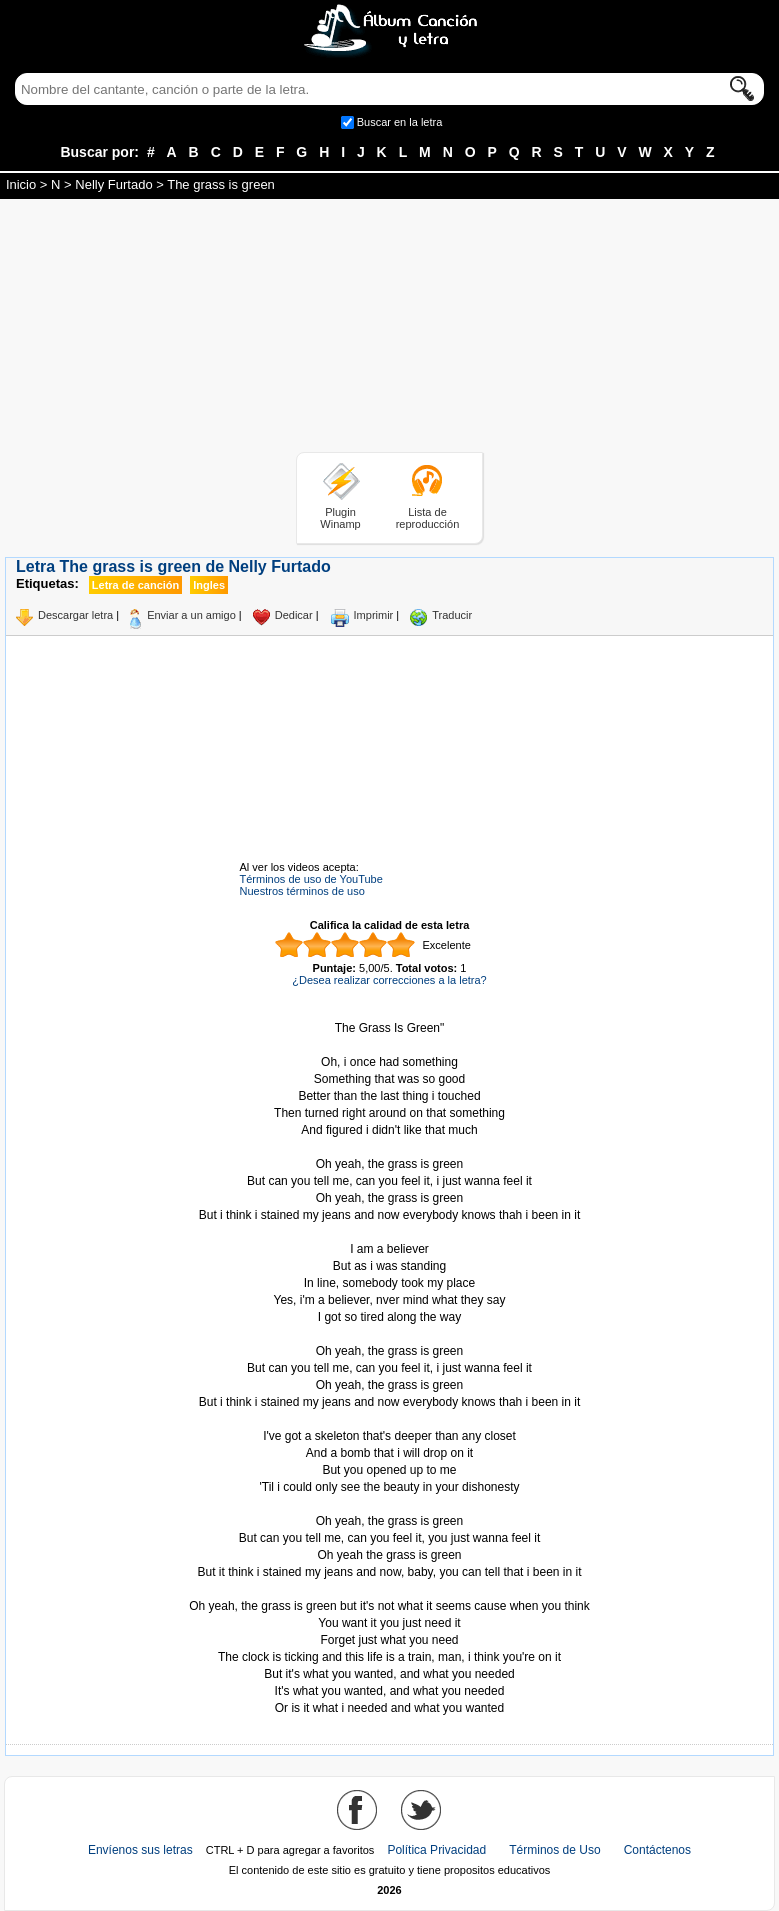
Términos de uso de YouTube (311, 879)
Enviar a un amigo (191, 615)
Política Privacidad (436, 1850)
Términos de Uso (554, 1850)
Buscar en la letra (400, 122)
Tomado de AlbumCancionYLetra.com (390, 1589)
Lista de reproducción (428, 518)
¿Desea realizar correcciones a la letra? (389, 980)
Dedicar (294, 615)
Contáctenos (657, 1850)
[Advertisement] (390, 329)
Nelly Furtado (113, 184)
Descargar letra (75, 615)
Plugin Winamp (340, 518)
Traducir (452, 615)
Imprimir (374, 615)
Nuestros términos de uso (302, 891)
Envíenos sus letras (140, 1850)
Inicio (21, 184)
